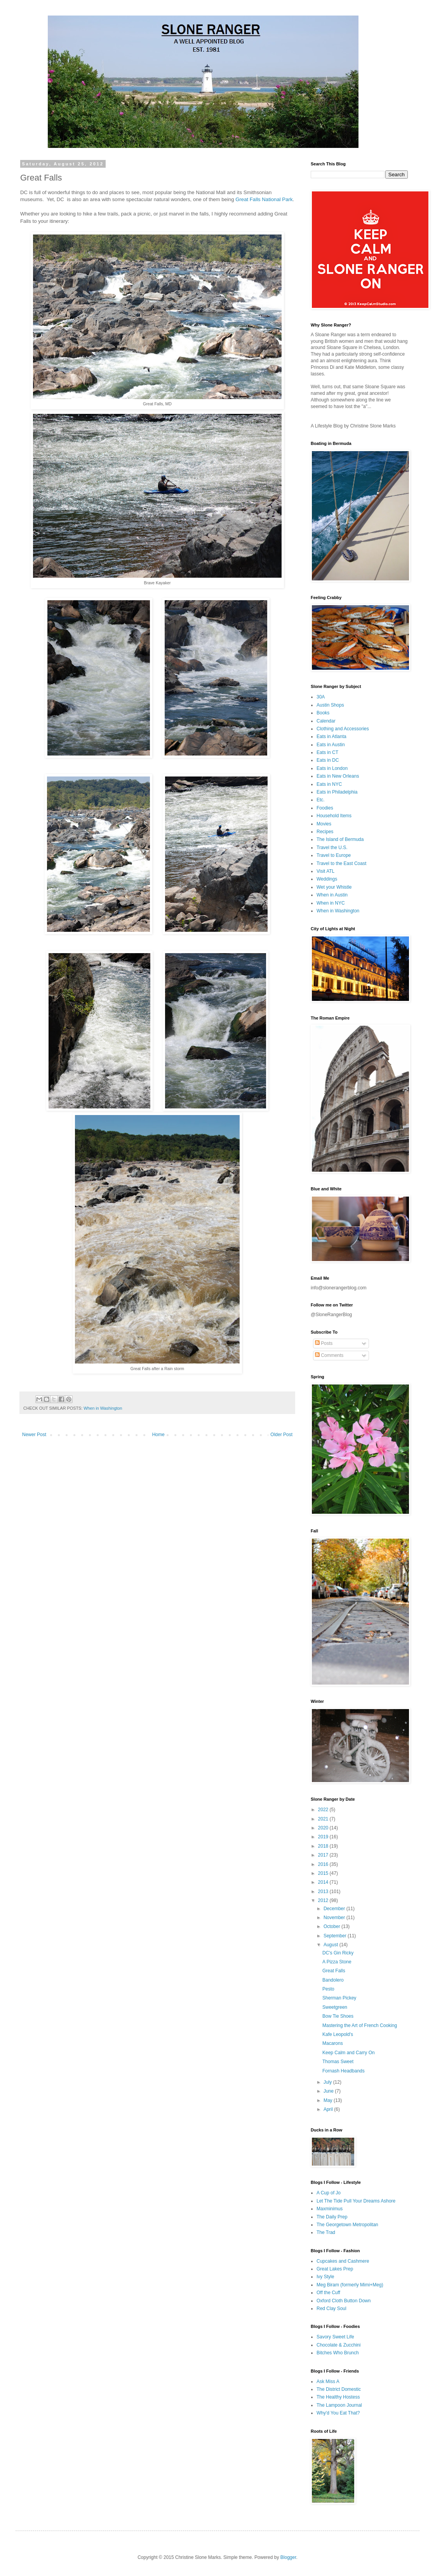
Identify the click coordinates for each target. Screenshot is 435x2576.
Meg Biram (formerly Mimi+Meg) (350, 2285)
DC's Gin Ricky (337, 1953)
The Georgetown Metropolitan (347, 2224)
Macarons (332, 2043)
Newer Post (34, 1434)
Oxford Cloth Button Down (344, 2300)
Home (158, 1434)
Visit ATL (325, 871)
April (329, 2109)
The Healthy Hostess (338, 2397)
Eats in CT (327, 752)
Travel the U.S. (332, 847)
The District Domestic (339, 2389)
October (332, 1926)
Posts (323, 1343)
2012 (324, 1900)
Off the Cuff (328, 2292)
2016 (324, 1864)
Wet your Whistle (334, 887)
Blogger (288, 2557)
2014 (324, 1882)
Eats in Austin (331, 744)
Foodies (325, 808)
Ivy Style (325, 2276)
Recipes (325, 831)
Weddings (327, 879)
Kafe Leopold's (337, 2034)
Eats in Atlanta (331, 736)
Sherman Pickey (339, 1998)
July (328, 2082)
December (335, 1908)
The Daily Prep (332, 2217)
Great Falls (333, 1970)
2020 (324, 1828)
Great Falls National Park (263, 199)
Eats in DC (328, 760)
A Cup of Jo (329, 2193)
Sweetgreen (334, 2007)
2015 (324, 1873)
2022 (324, 1809)
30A (321, 697)
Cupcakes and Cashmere (343, 2261)
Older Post (281, 1434)
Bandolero (333, 1980)
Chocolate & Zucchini (338, 2345)
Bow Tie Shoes (337, 2016)
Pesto (328, 1989)
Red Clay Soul (331, 2308)
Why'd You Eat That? (338, 2413)
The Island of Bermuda (340, 839)
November (335, 1917)
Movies (324, 824)
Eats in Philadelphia (337, 792)
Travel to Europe (334, 855)
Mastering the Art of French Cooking (359, 2025)
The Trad (326, 2232)
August (331, 1944)
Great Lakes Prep (335, 2269)
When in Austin (332, 895)
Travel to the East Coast (341, 863)
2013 (324, 1891)
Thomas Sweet (337, 2061)
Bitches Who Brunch (338, 2352)
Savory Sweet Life (335, 2337)
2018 (324, 1846)
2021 (324, 1819)
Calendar (326, 721)
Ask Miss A (328, 2381)
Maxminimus (330, 2208)
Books (323, 713)
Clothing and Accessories (343, 728)
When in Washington (103, 1408)
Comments (329, 1355)
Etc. (321, 800)
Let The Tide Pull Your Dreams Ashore (356, 2201)
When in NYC (331, 903)
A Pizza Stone (336, 1962)
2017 (324, 1855)
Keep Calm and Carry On (348, 2052)
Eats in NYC (329, 784)
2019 (324, 1837)
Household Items (334, 815)
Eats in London (332, 768)
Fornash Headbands (343, 2071)
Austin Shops (330, 705)
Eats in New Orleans (338, 776)
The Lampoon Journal (339, 2405)
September (336, 1936)
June (329, 2091)
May (329, 2100)
